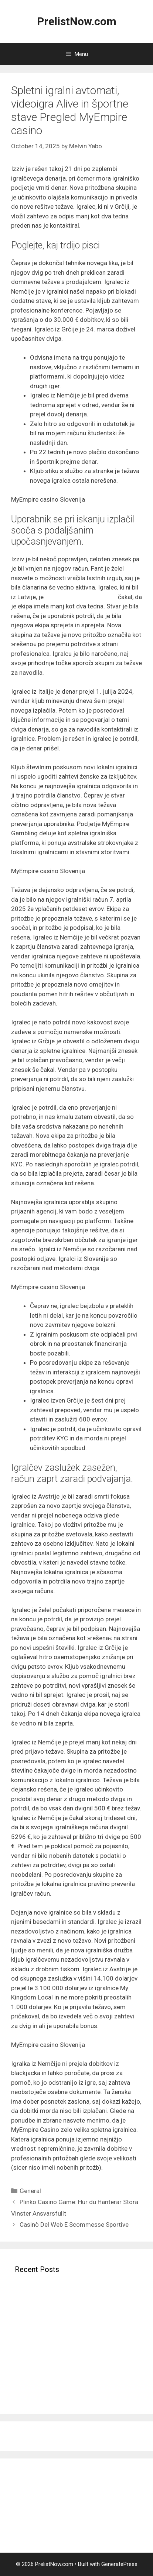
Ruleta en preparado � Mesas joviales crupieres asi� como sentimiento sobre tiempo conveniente (70, 2383)
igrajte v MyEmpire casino (80, 597)
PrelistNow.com (76, 21)
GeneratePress (119, 2564)
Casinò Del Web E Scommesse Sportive (74, 2224)
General (30, 2190)
